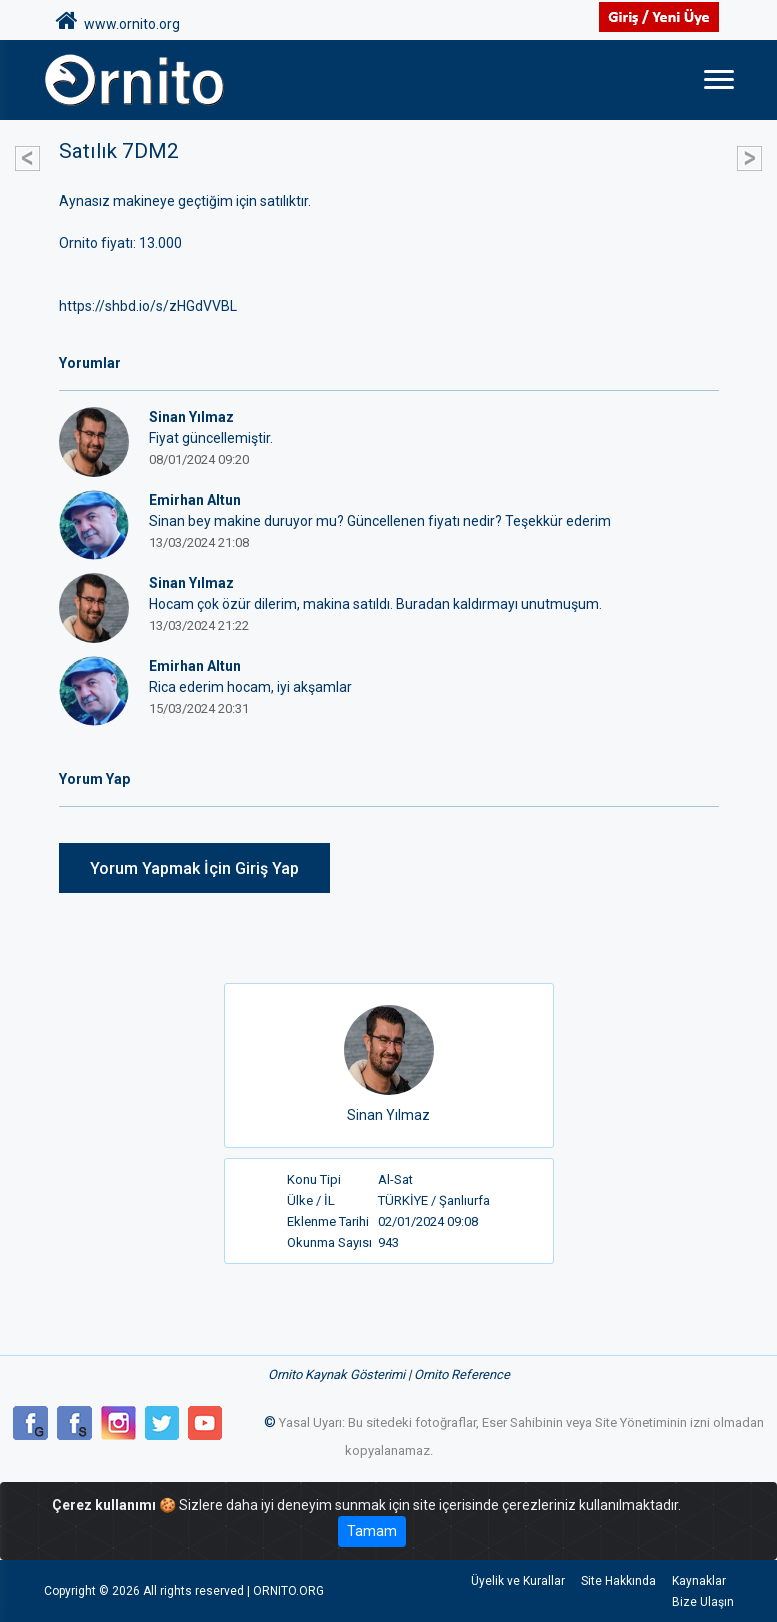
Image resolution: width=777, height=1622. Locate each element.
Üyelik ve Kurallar (518, 1581)
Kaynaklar (699, 1581)
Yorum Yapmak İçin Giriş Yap (194, 868)
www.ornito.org (118, 21)
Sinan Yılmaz (388, 1115)
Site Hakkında (618, 1581)
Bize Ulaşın (703, 1602)
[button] (27, 148)
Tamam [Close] (372, 1531)
